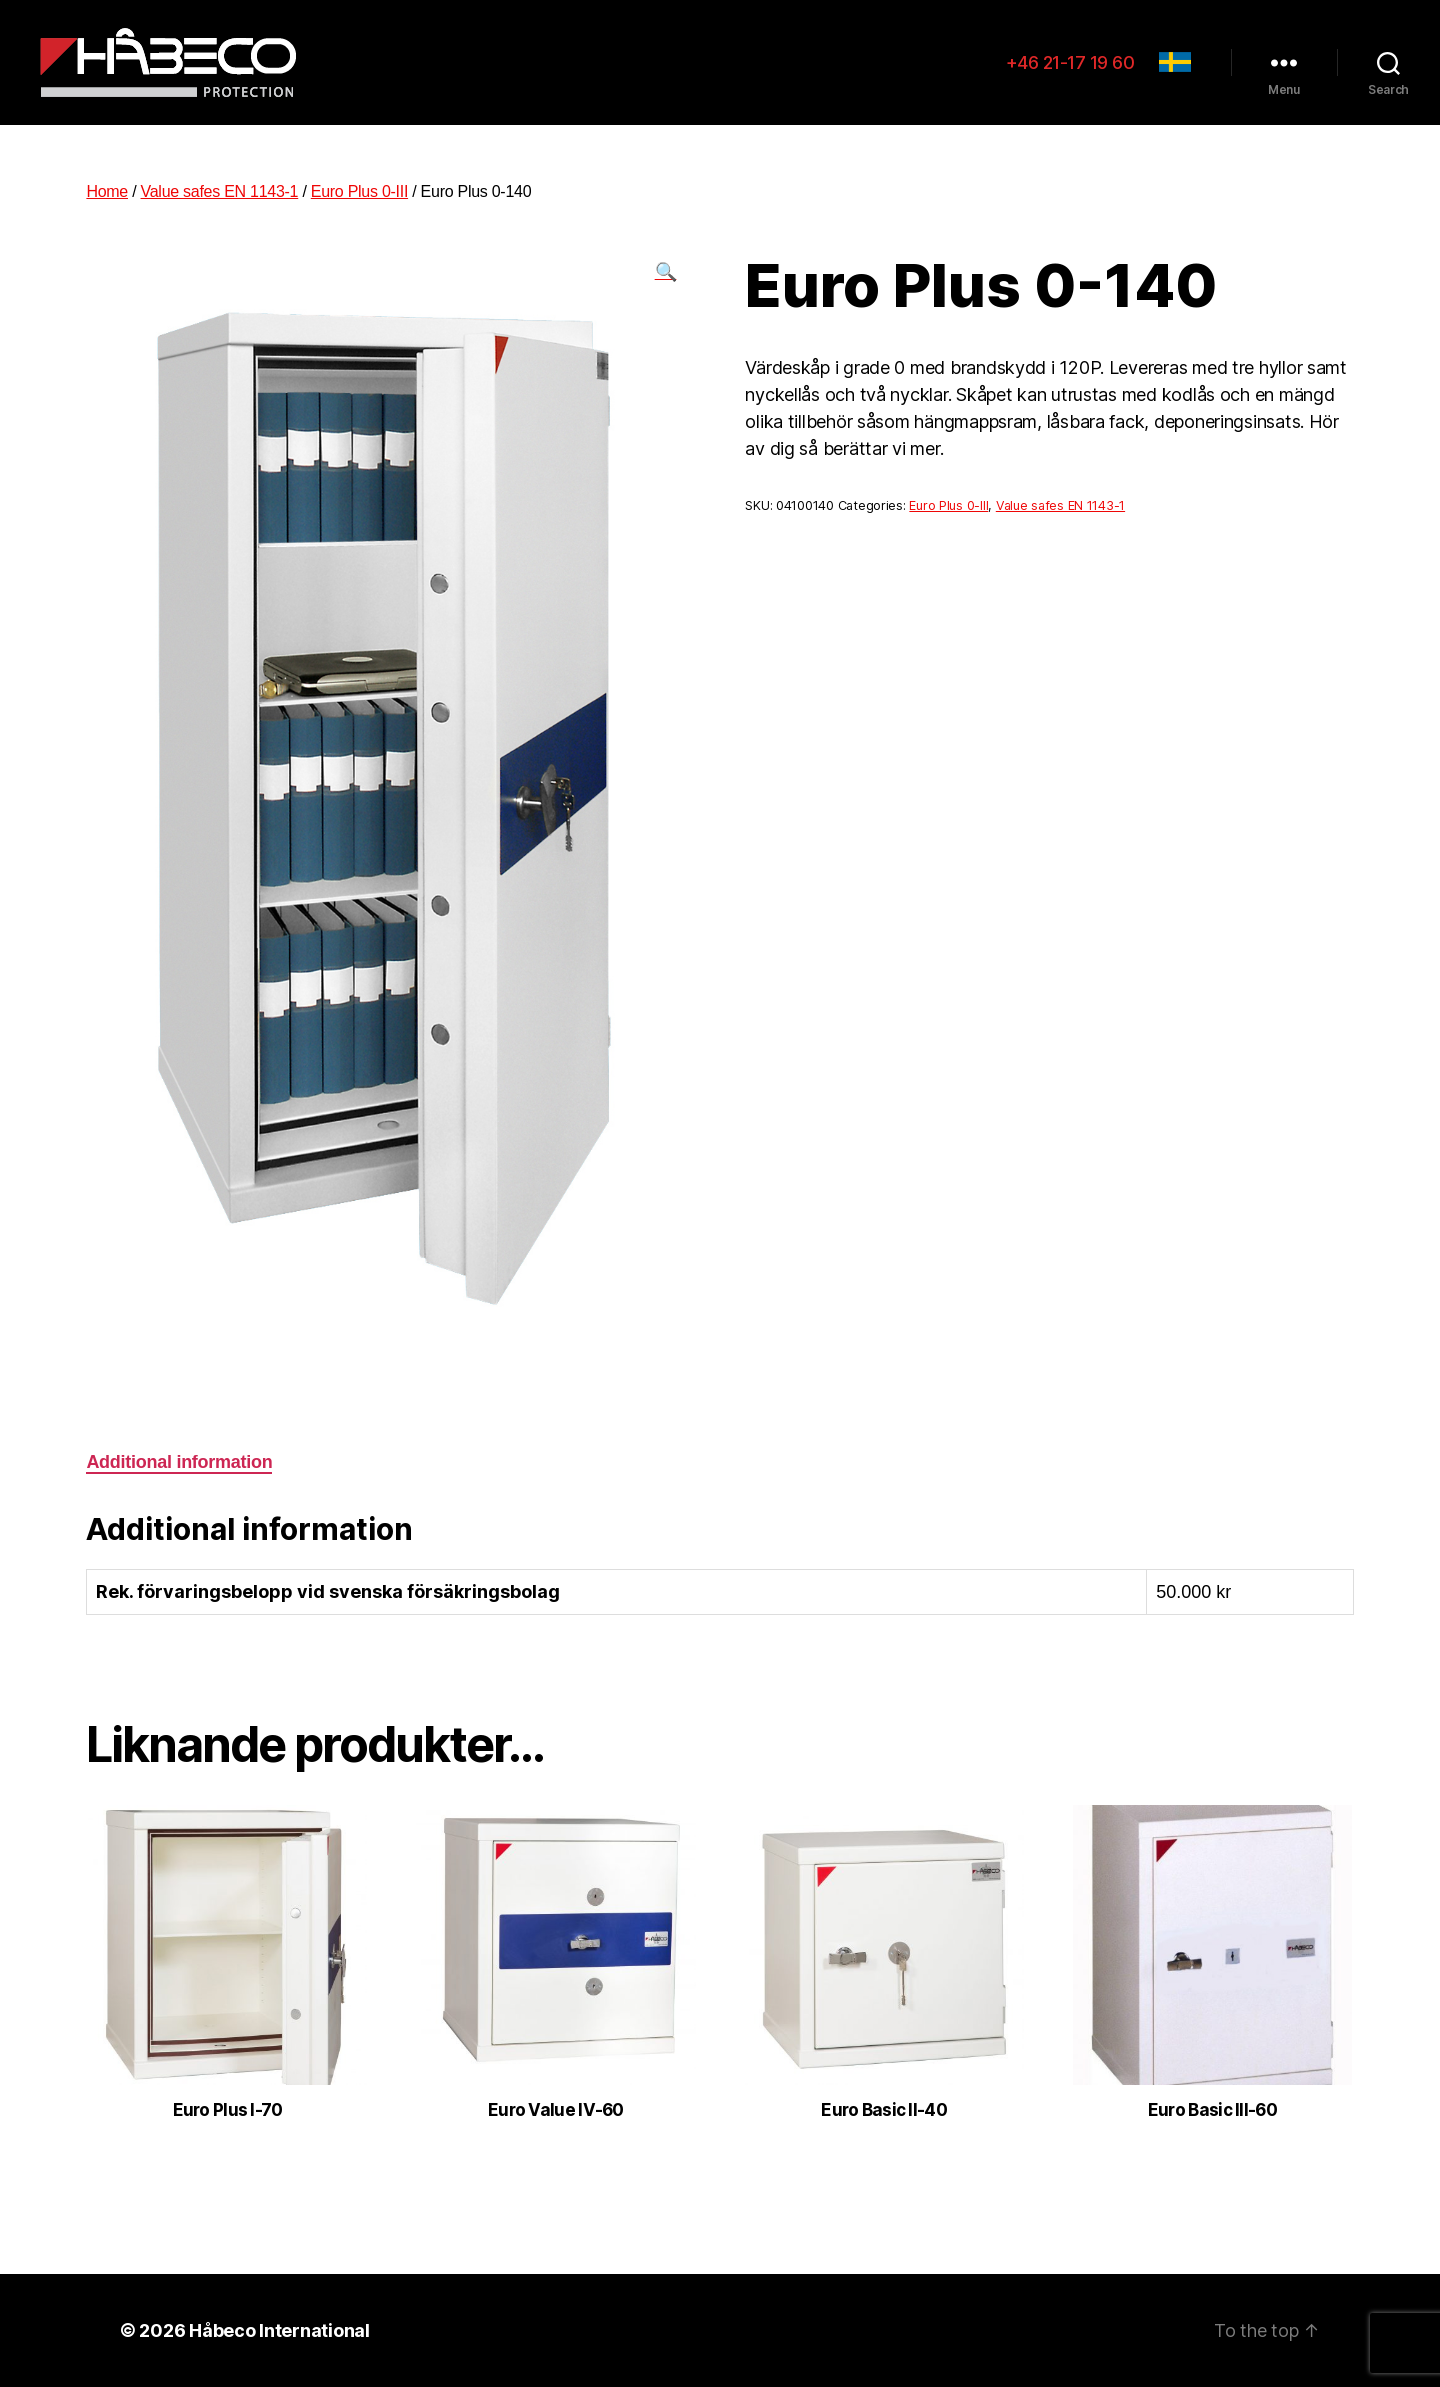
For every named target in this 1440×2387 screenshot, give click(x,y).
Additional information (179, 1462)
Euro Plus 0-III (359, 191)
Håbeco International (279, 2330)
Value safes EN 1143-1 (220, 191)
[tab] (179, 1462)
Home (107, 191)
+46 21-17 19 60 (1070, 62)
